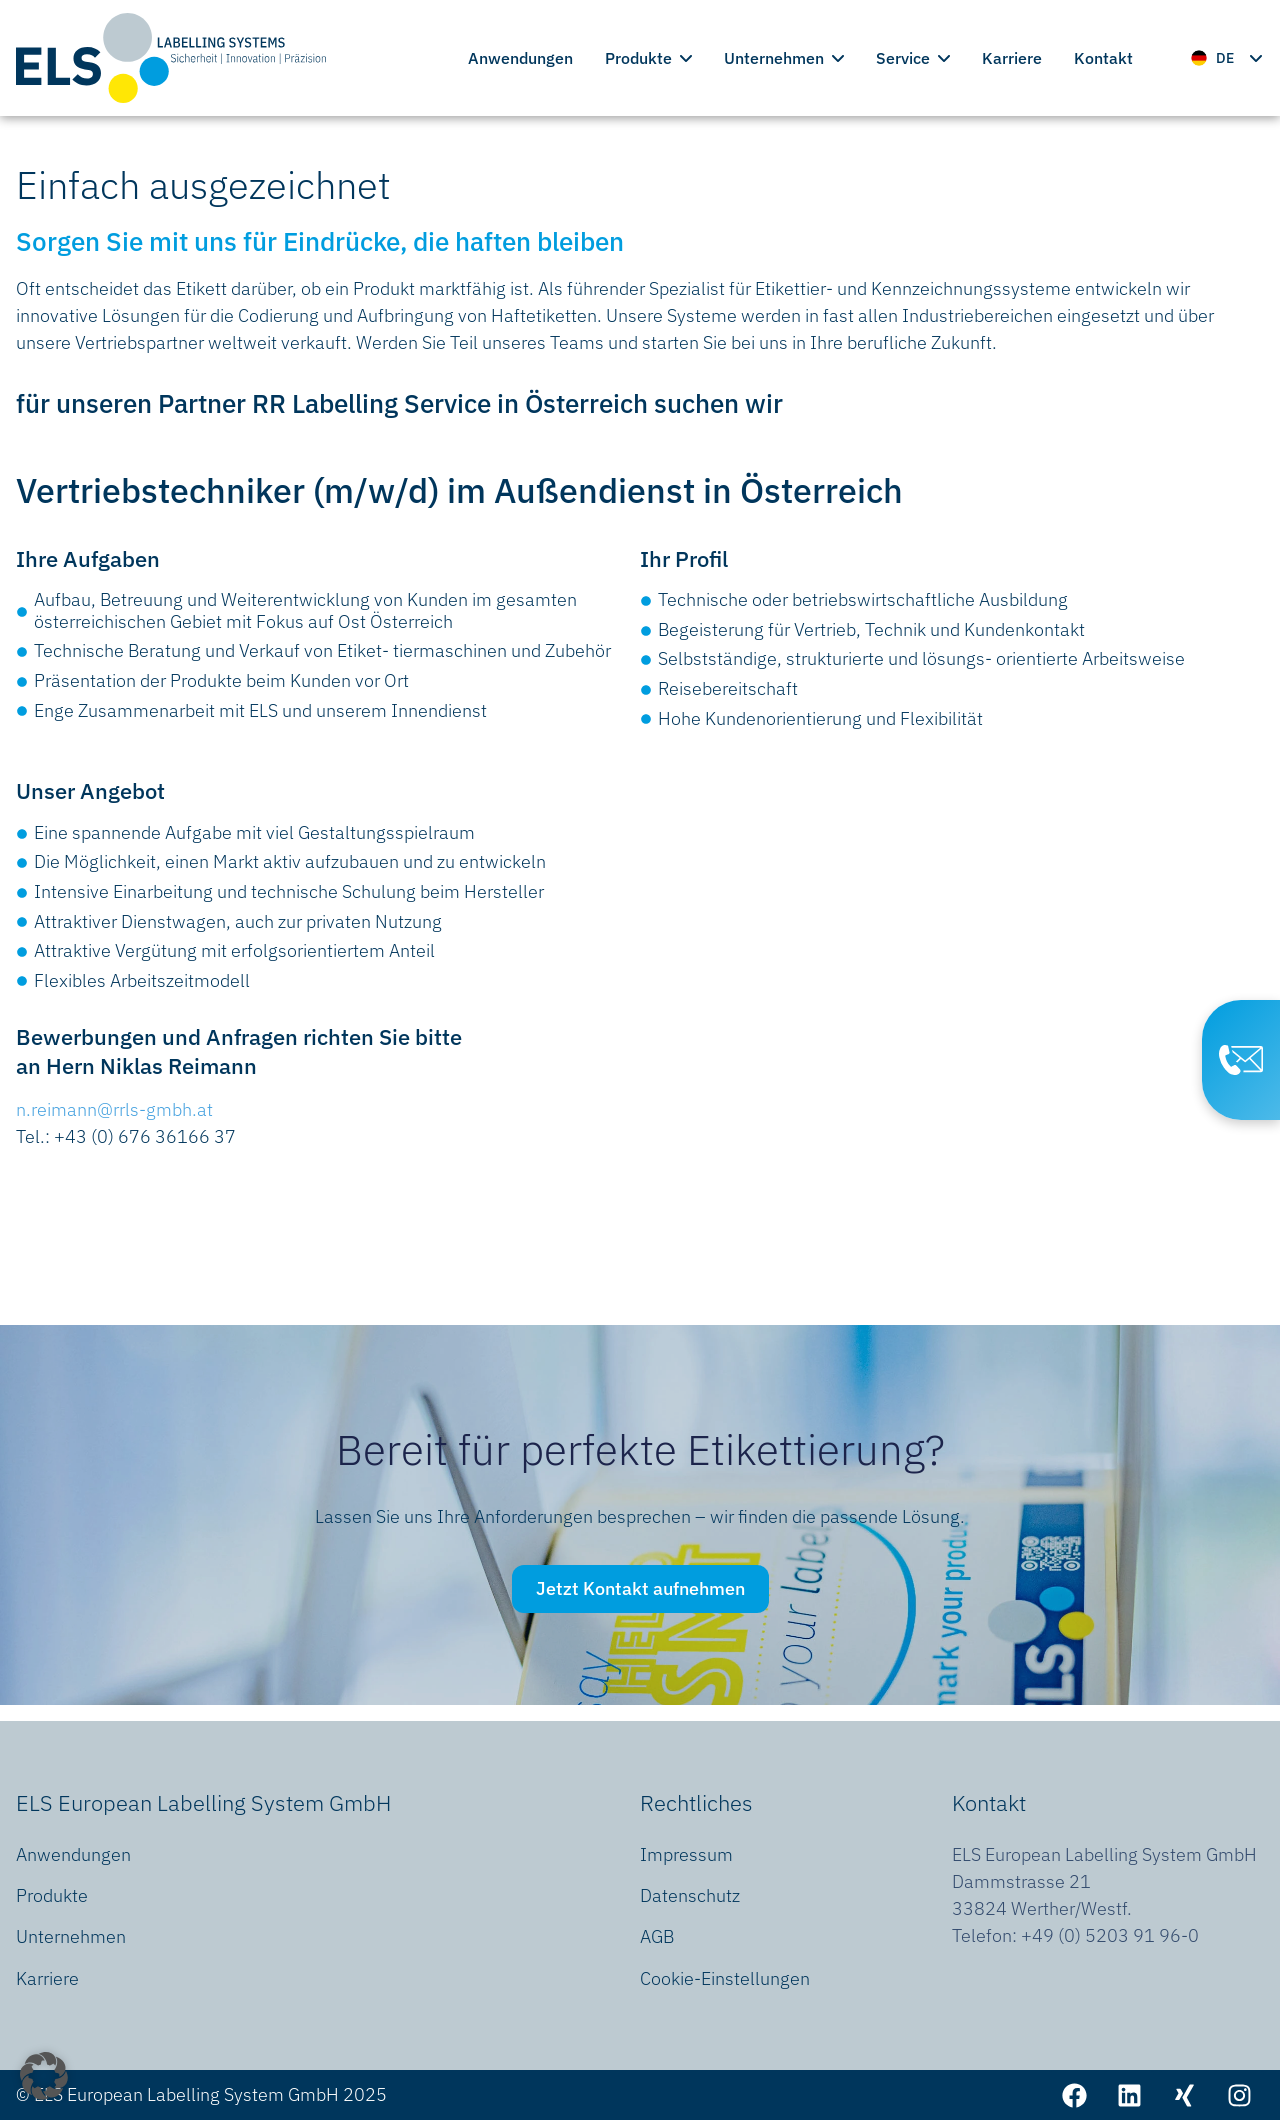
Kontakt (1103, 58)
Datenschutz (690, 1895)
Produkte (648, 58)
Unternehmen (784, 58)
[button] (44, 2076)
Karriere (1012, 58)
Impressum (686, 1854)
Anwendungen (520, 58)
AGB (657, 1936)
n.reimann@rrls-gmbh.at (114, 1109)
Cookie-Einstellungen (725, 1978)
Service (913, 58)
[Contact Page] (1241, 1060)
